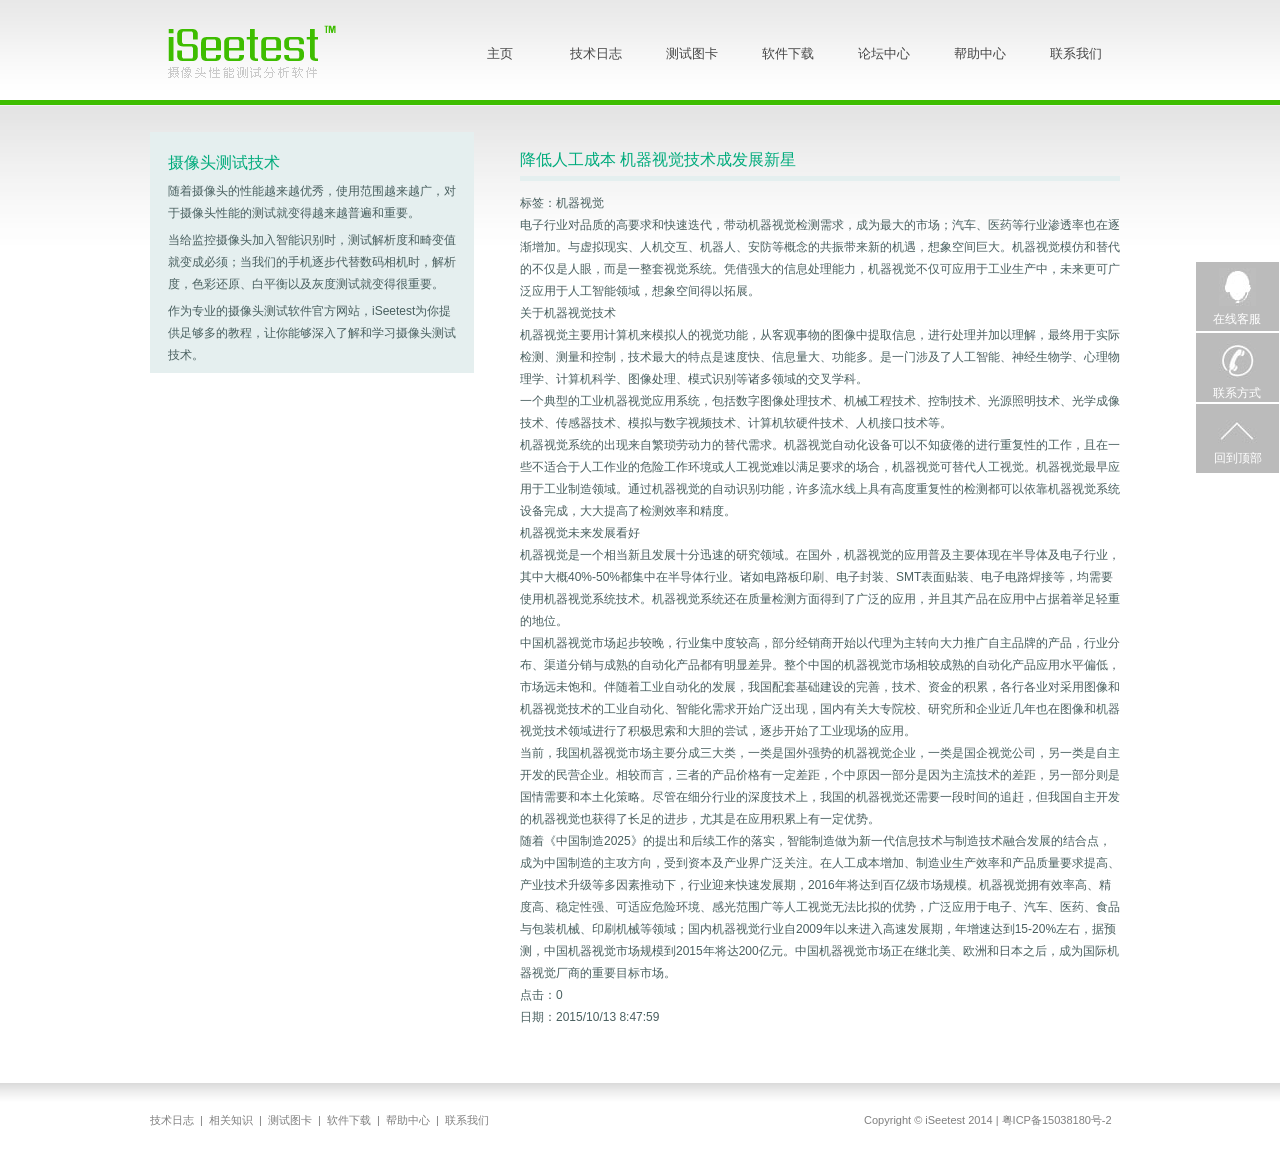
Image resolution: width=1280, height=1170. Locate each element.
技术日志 (596, 53)
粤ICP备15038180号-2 (1057, 1120)
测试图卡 (692, 53)
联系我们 (1076, 53)
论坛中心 (884, 53)
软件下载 (788, 53)
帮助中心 (980, 53)
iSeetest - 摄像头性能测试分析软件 (267, 51)
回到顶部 (1238, 458)
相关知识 (231, 1120)
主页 (500, 53)
